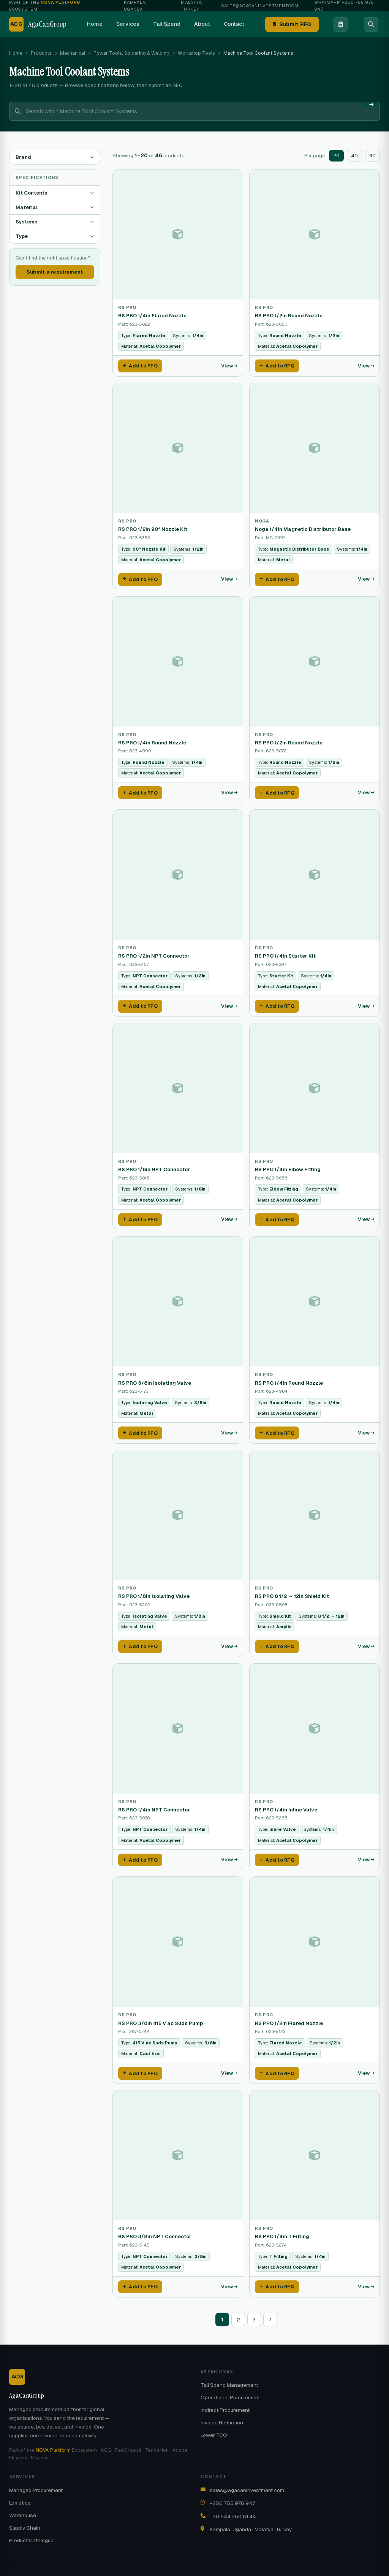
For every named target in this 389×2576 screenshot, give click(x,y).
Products (41, 53)
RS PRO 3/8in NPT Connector (154, 2224)
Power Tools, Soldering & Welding (131, 53)
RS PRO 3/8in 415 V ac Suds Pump (160, 2012)
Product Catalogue (31, 2526)
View (229, 365)
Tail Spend (166, 24)
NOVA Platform (53, 2436)
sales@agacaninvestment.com (260, 5)
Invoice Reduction (222, 2408)
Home (95, 24)
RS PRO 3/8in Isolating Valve (154, 1376)
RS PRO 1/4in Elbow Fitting (288, 1164)
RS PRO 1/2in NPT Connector (154, 951)
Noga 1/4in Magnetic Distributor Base (303, 527)
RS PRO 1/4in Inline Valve (286, 1800)
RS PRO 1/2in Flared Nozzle (289, 2012)
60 (372, 155)
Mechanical (72, 53)
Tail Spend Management (229, 2370)
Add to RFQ (140, 365)
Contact (234, 24)
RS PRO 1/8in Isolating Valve (154, 1588)
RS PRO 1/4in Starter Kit (285, 951)
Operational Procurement (230, 2383)
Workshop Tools (196, 53)
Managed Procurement (36, 2476)
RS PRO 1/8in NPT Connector (154, 1164)
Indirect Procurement (225, 2395)
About (202, 24)
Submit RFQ (292, 24)
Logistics (20, 2488)
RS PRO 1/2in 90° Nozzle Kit (152, 527)
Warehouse (22, 2501)
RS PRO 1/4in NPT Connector (154, 1800)
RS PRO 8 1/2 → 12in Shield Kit (292, 1588)
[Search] (371, 24)
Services (127, 24)
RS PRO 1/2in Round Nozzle (289, 315)
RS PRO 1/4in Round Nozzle (152, 739)
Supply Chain (24, 2513)
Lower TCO (214, 2421)
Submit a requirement (55, 272)
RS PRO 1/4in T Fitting (282, 2224)
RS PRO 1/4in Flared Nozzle (152, 315)
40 (354, 155)
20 (336, 155)
